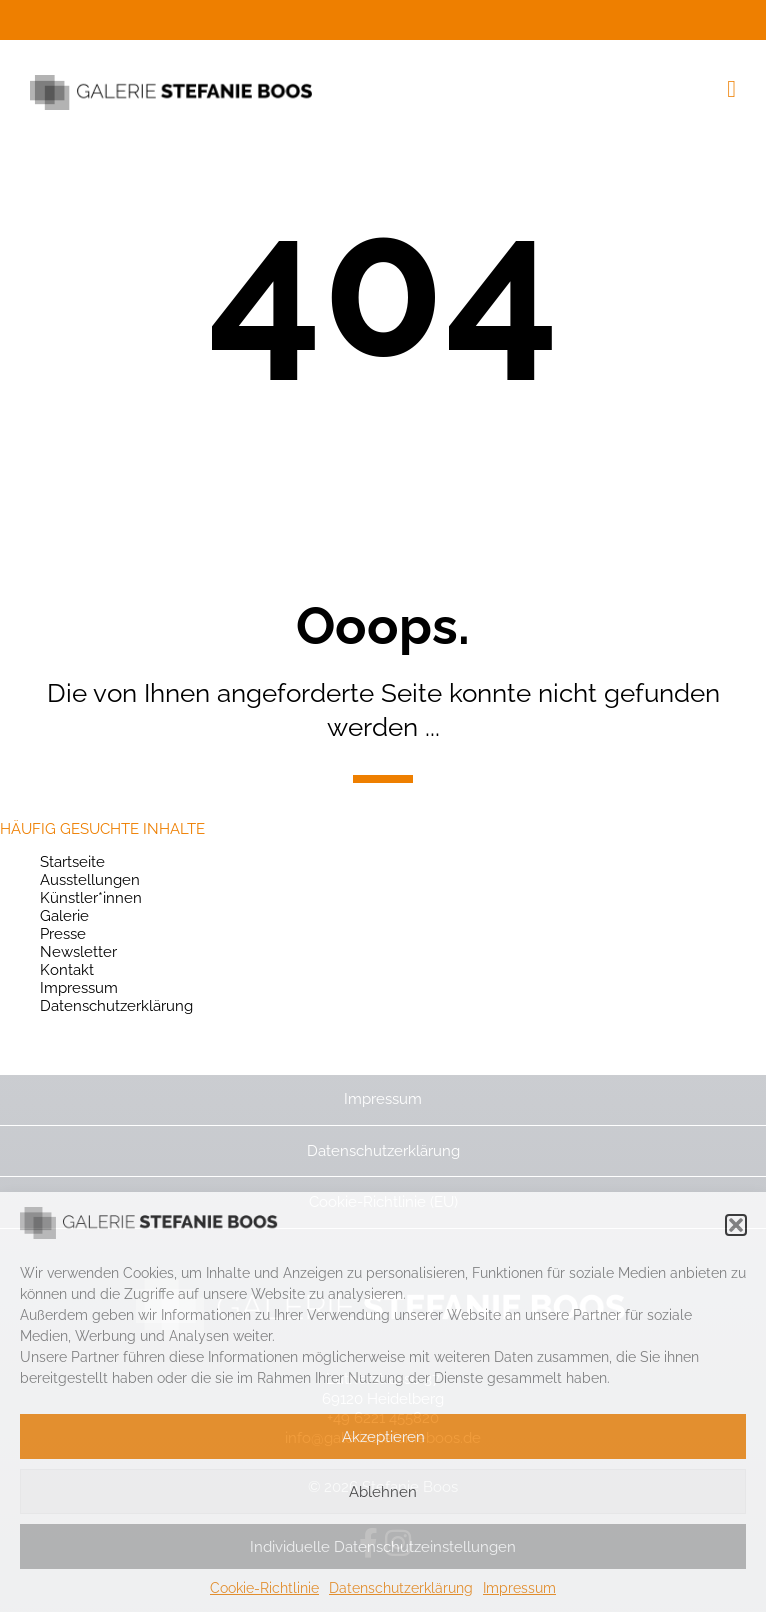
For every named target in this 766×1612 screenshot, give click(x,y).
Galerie (64, 916)
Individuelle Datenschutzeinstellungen (383, 1547)
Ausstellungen (90, 880)
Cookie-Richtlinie (264, 1588)
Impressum (519, 1588)
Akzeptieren (383, 1437)
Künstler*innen (91, 898)
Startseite (72, 862)
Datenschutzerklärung (401, 1588)
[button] (736, 1225)
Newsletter (78, 952)
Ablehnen (383, 1492)
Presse (63, 934)
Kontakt (67, 970)
